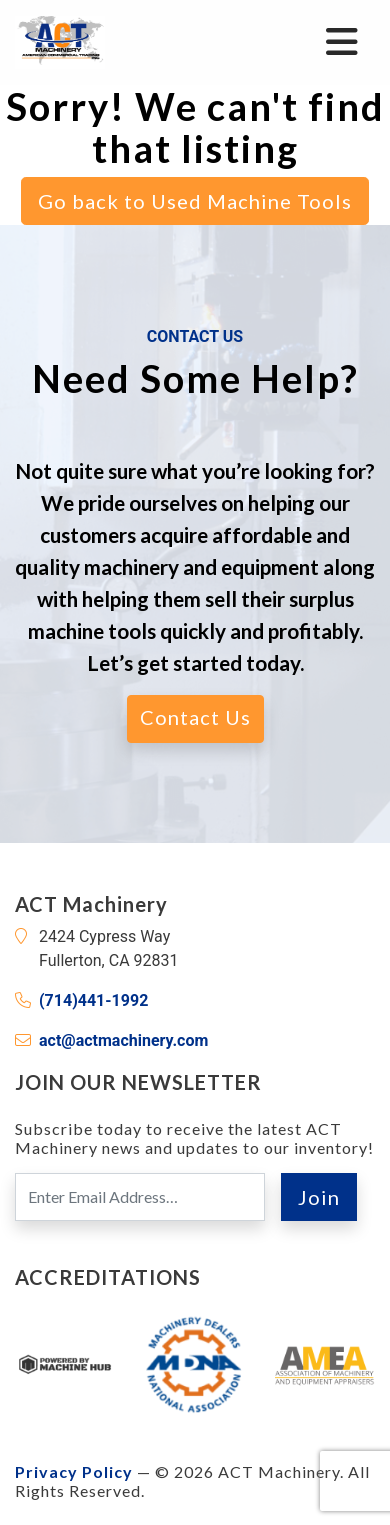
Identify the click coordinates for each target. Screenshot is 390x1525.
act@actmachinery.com (123, 1040)
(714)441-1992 (93, 1000)
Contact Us (195, 717)
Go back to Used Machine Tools (195, 201)
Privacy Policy (74, 1471)
